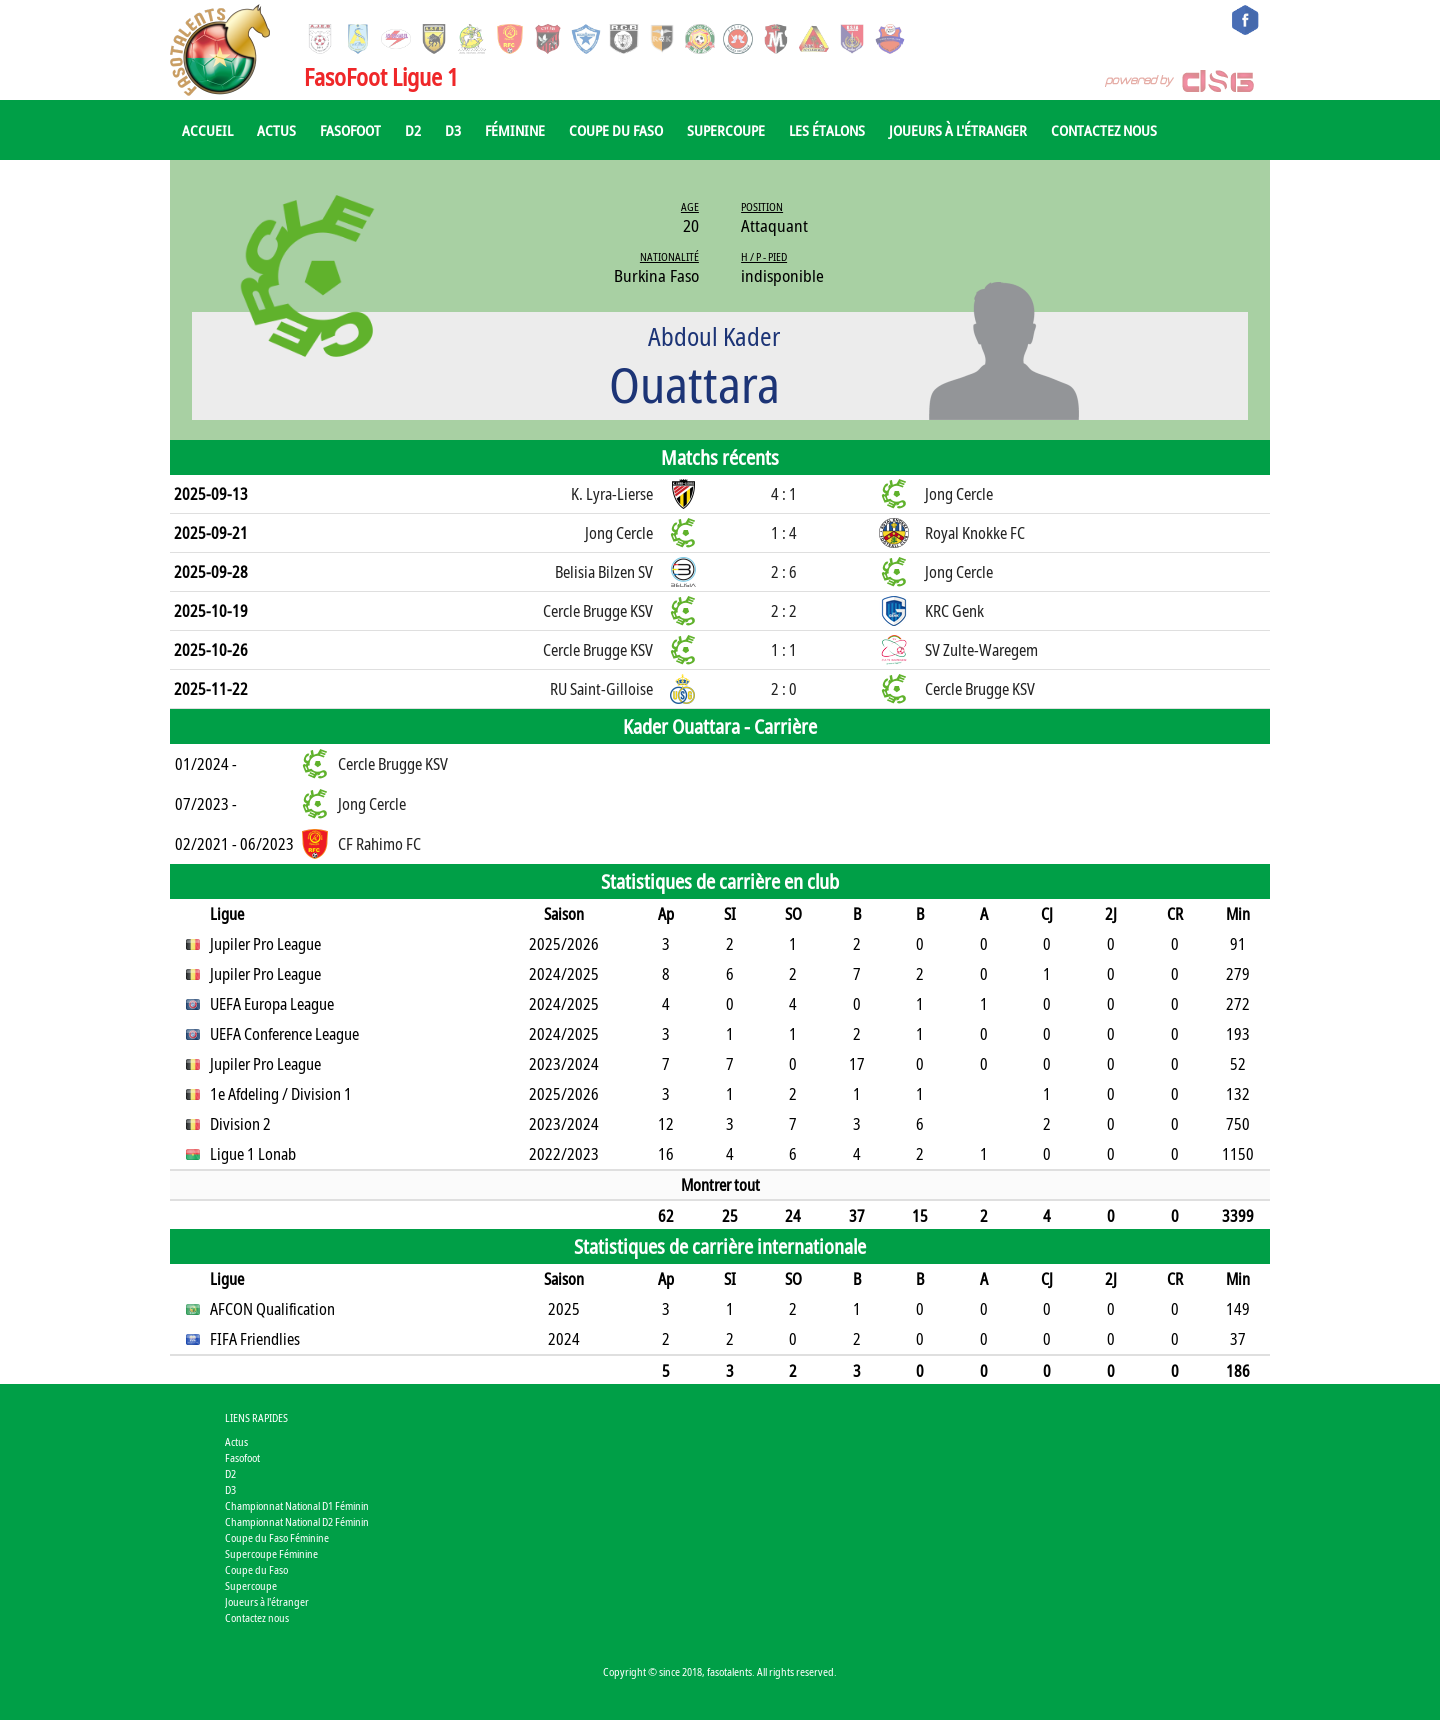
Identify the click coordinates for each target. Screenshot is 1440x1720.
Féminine (515, 130)
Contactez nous (1104, 130)
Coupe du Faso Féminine (277, 1537)
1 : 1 (784, 650)
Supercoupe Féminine (271, 1553)
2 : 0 (784, 689)
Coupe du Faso (616, 130)
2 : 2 (784, 611)
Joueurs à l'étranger (958, 130)
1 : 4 (784, 533)
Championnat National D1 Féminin (297, 1505)
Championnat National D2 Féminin (297, 1521)
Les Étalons (827, 130)
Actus (276, 130)
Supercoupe (726, 130)
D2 (413, 130)
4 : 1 (784, 494)
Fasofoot (350, 130)
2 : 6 (784, 572)
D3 (453, 130)
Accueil (207, 130)
